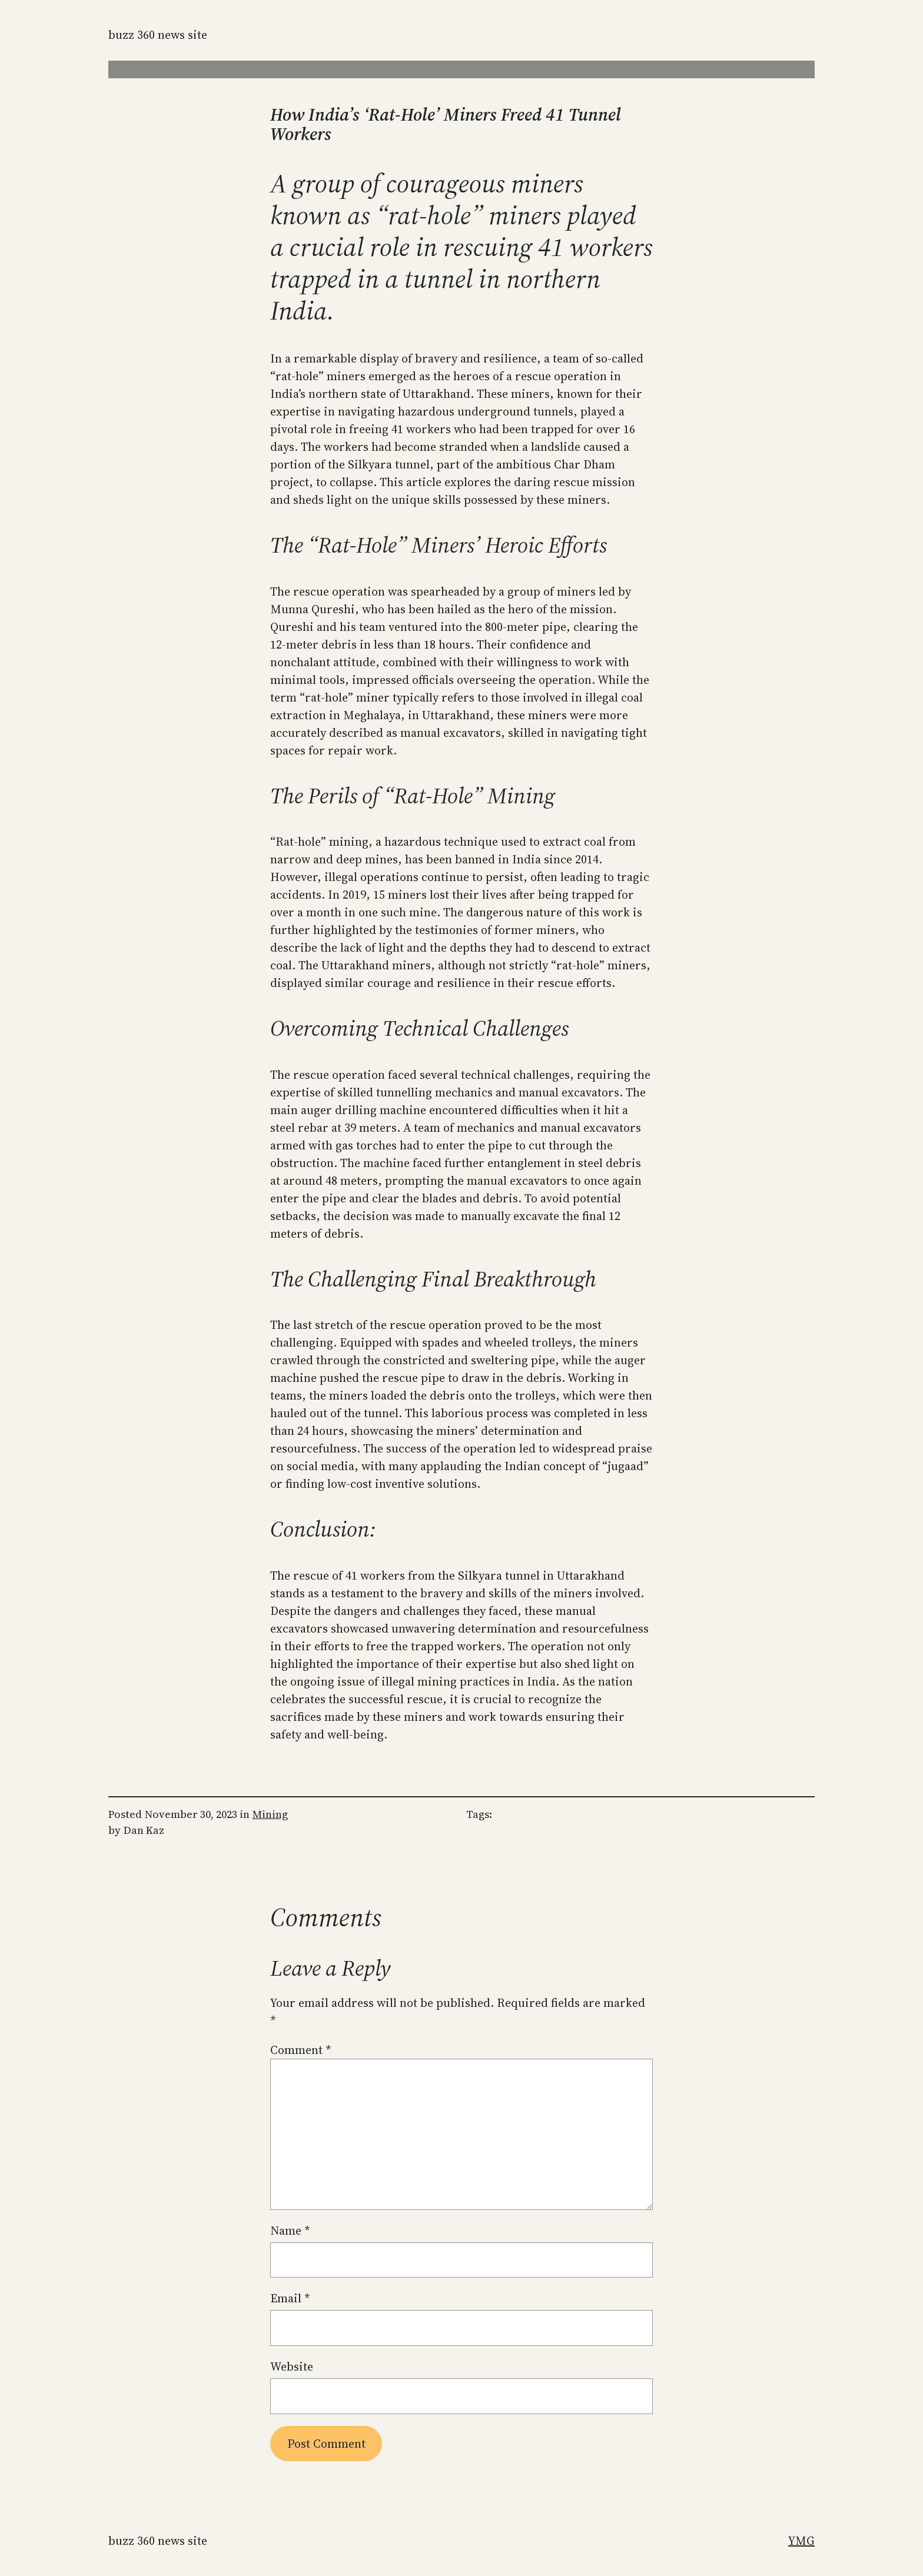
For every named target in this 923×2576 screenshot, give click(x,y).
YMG (801, 2540)
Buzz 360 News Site (157, 34)
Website (291, 2366)
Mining (270, 1814)
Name (290, 2230)
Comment (300, 2050)
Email (290, 2298)
